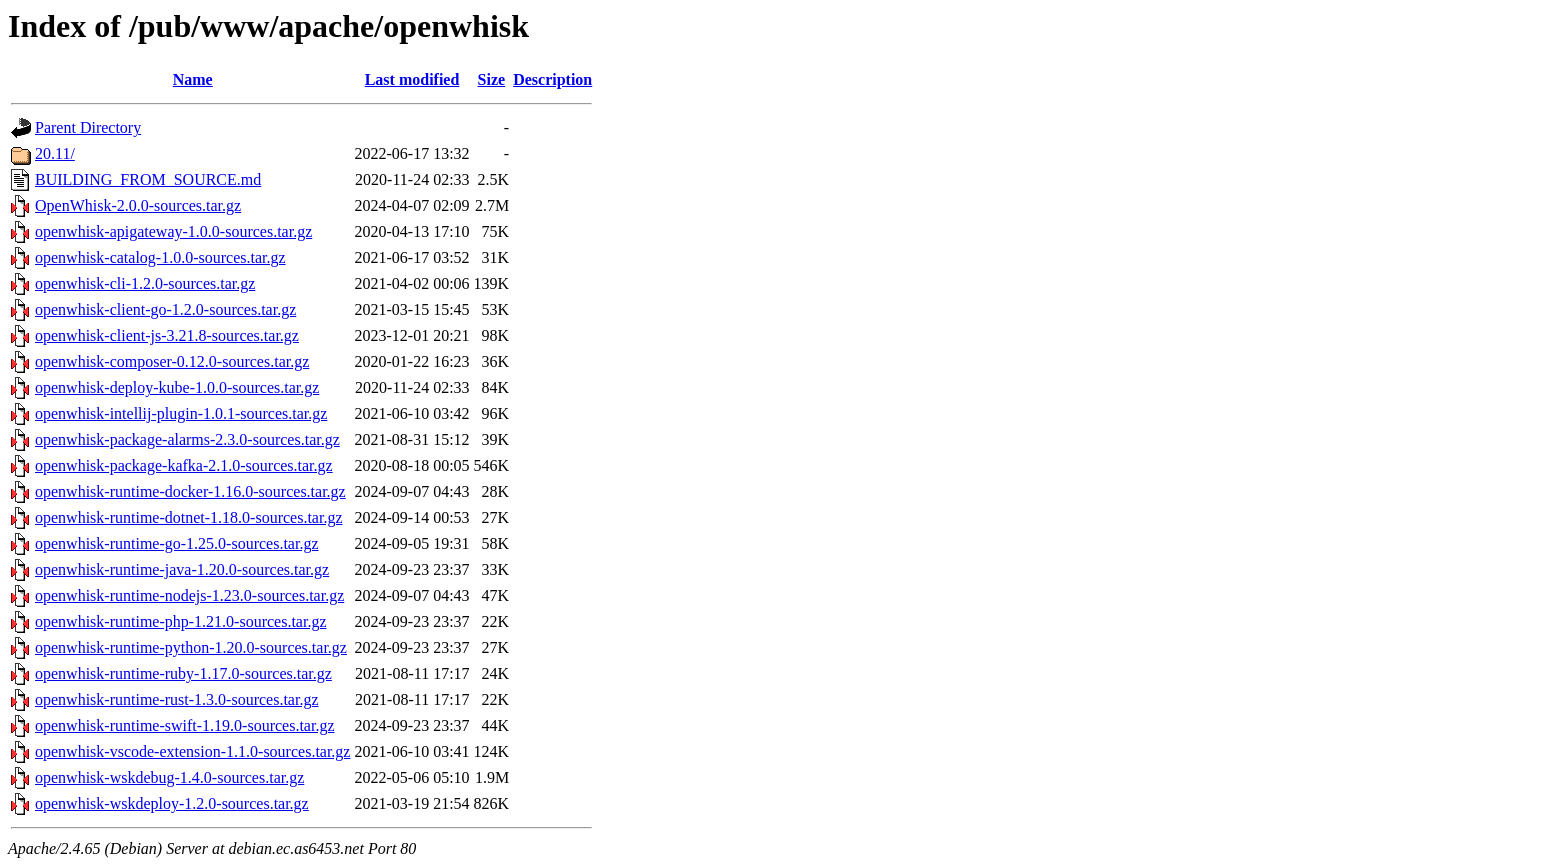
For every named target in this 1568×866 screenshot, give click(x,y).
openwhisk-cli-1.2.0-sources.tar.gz (145, 283)
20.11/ (55, 153)
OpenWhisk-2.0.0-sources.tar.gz (138, 205)
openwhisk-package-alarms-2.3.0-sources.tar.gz (187, 439)
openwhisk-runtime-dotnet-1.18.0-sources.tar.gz (188, 517)
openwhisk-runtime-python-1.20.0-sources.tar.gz (191, 647)
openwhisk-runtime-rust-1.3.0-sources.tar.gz (176, 699)
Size (492, 79)
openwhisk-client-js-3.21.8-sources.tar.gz (167, 335)
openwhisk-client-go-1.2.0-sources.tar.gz (165, 309)
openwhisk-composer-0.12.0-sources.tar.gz (172, 361)
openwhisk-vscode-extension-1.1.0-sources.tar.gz (192, 751)
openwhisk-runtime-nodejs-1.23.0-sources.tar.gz (189, 595)
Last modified (412, 79)
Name (193, 79)
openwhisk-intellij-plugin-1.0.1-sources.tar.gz (181, 413)
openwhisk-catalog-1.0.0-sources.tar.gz (160, 257)
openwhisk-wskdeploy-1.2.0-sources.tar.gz (172, 803)
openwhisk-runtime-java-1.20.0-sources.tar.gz (182, 569)
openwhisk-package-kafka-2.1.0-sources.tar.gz (184, 465)
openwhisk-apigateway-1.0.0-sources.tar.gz (173, 231)
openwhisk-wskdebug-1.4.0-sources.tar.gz (169, 777)
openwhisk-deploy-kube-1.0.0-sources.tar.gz (177, 387)
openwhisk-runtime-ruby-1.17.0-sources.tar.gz (183, 673)
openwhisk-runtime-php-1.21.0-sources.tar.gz (180, 621)
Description (552, 79)
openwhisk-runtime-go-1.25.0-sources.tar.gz (176, 543)
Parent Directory (88, 127)
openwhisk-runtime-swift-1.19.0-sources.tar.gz (184, 725)
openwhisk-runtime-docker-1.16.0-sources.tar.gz (190, 491)
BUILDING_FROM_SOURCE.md (148, 179)
